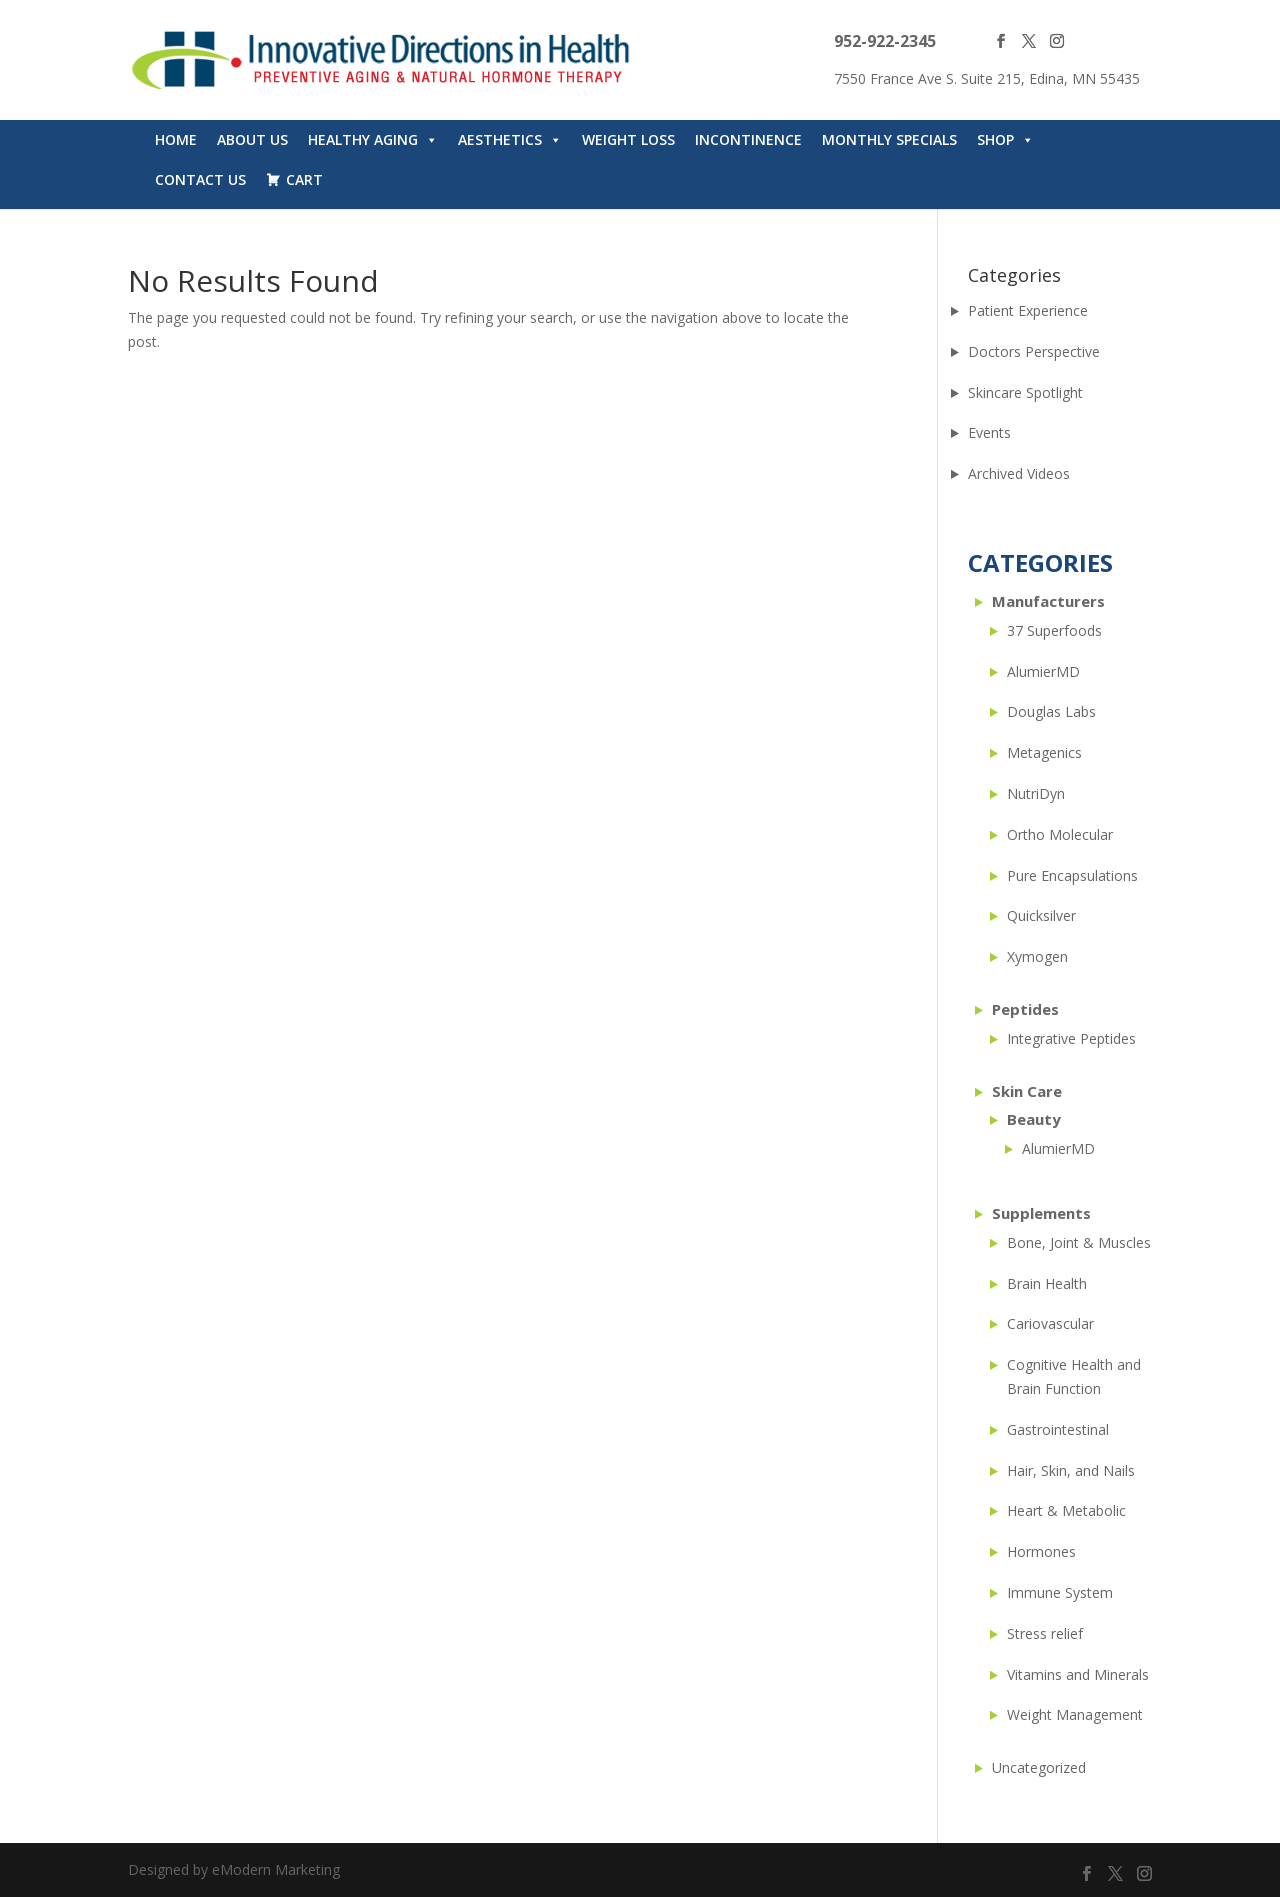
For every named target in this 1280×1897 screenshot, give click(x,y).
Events (989, 432)
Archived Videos (1019, 473)
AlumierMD (1043, 671)
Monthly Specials (889, 139)
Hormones (1041, 1551)
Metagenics (1044, 752)
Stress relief (1045, 1633)
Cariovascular (1050, 1323)
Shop (1005, 140)
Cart (304, 179)
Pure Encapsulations (1072, 875)
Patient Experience (1028, 310)
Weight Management (1075, 1714)
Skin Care (1027, 1091)
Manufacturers (1048, 601)
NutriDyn (1036, 793)
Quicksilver (1041, 915)
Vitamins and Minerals (1078, 1674)
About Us (252, 139)
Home (176, 139)
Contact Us (200, 179)
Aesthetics (510, 140)
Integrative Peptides (1071, 1038)
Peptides (1025, 1009)
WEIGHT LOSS (628, 139)
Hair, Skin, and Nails (1071, 1470)
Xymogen (1037, 956)
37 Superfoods (1054, 630)
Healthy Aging (373, 140)
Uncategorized (1039, 1767)
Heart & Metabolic (1066, 1510)
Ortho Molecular (1060, 834)
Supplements (1041, 1213)
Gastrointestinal (1058, 1429)
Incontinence (748, 139)
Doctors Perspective (1034, 351)
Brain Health (1047, 1283)
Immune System (1060, 1592)
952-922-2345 (885, 41)
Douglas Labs (1051, 711)
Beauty (1034, 1119)
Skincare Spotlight (1025, 392)
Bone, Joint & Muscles (1079, 1242)
